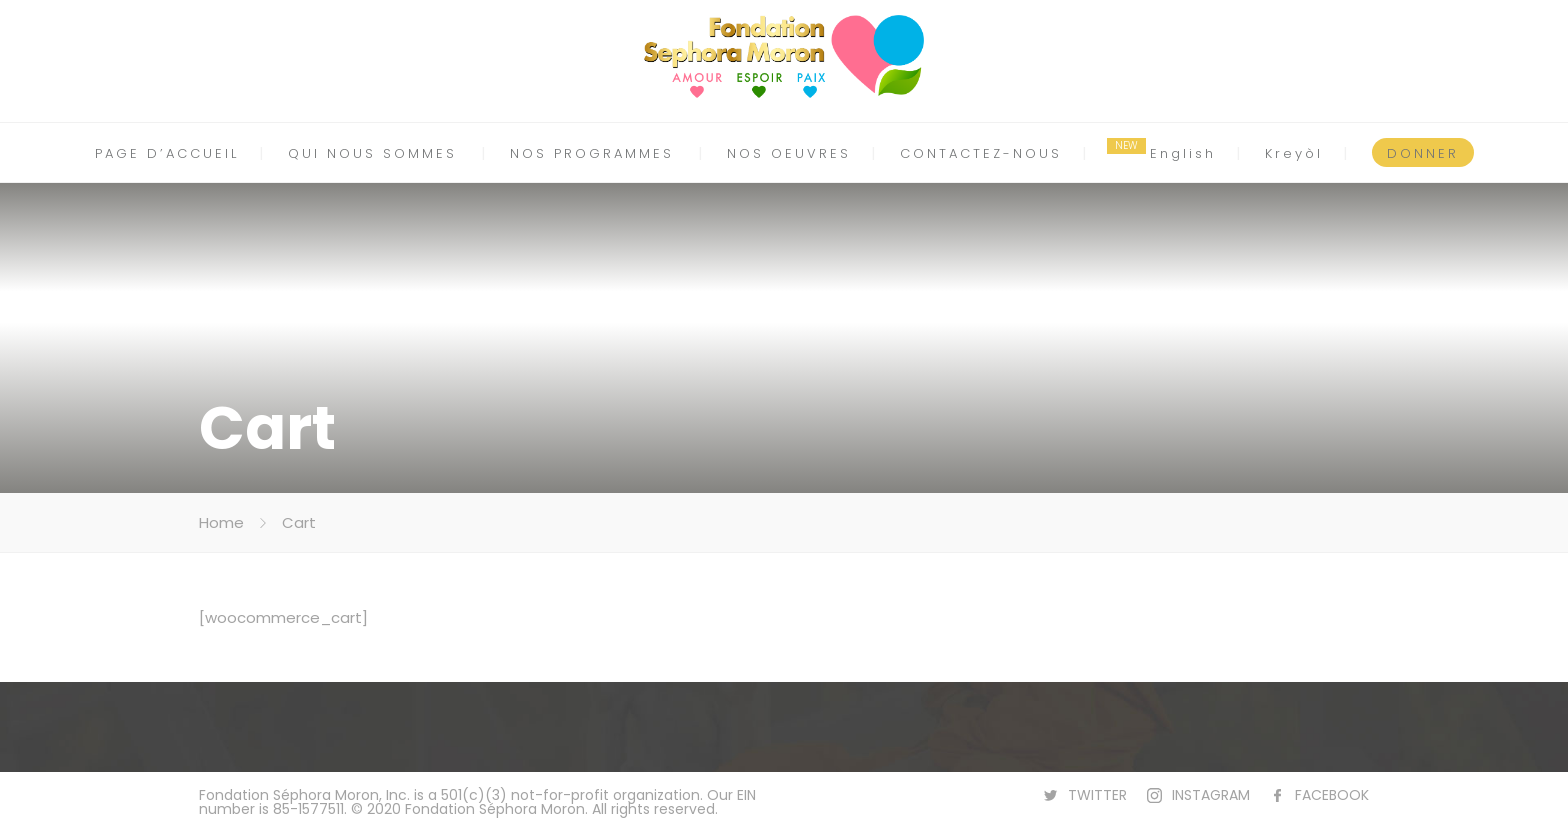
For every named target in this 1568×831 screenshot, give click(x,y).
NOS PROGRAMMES (592, 153)
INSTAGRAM (1211, 795)
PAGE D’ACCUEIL (167, 153)
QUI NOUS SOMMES (372, 153)
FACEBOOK (1332, 795)
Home (221, 522)
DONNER (1423, 153)
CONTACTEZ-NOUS (981, 153)
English (1183, 153)
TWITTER (1097, 795)
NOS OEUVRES (789, 153)
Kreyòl (1294, 153)
